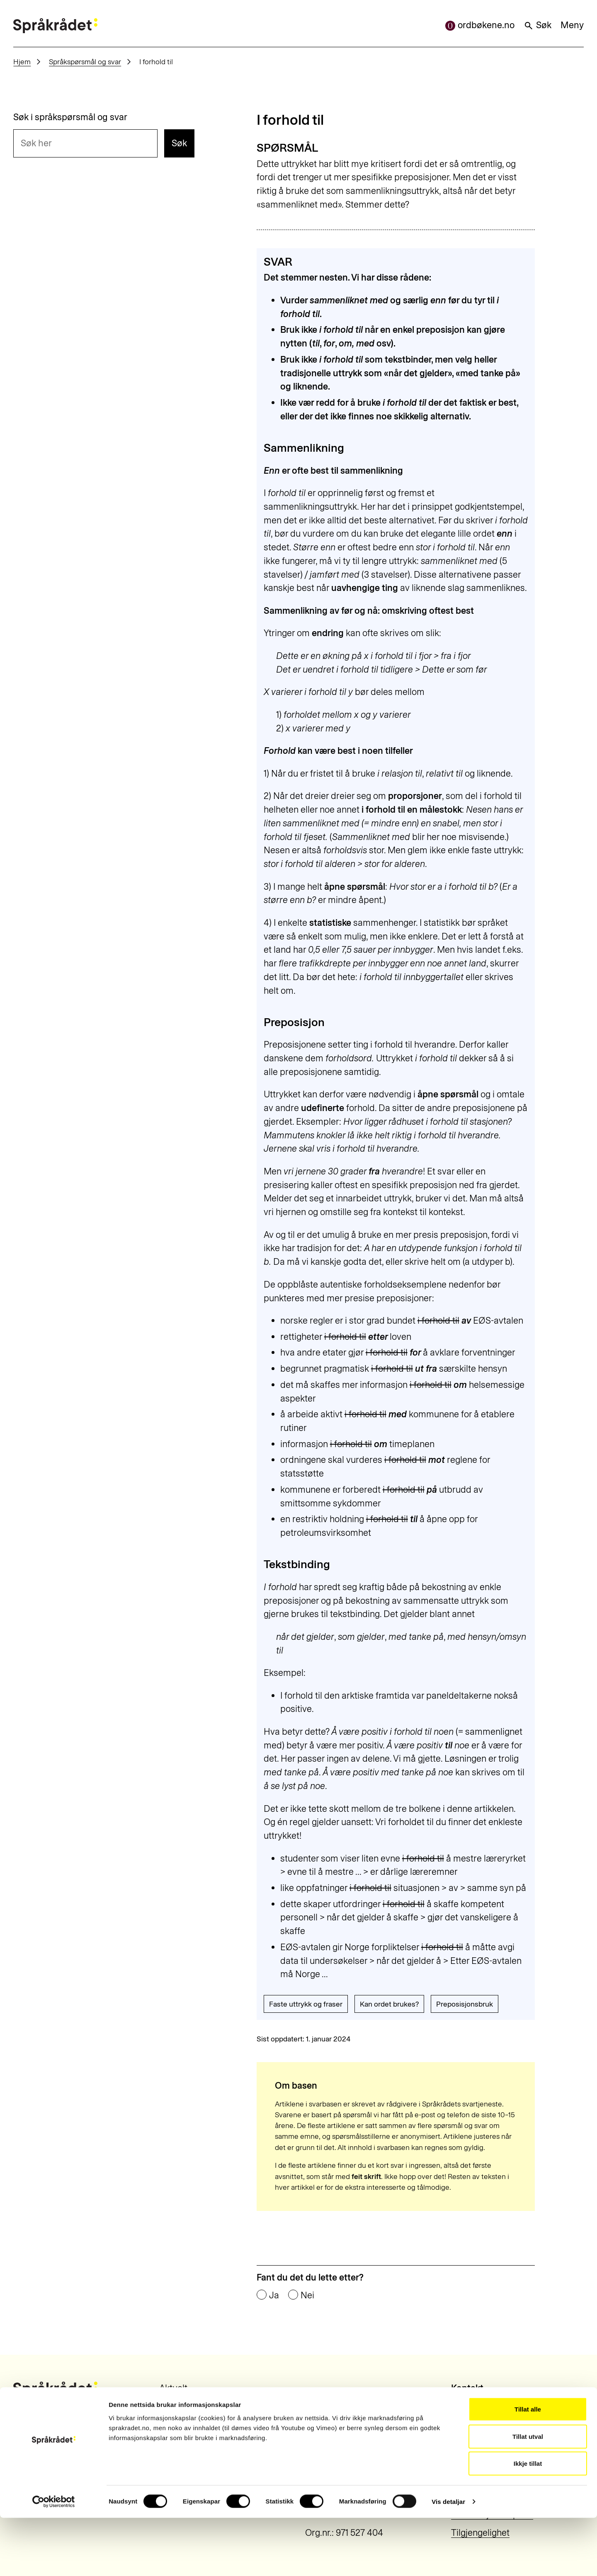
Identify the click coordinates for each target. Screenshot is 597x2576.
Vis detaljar (448, 2559)
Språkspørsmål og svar (85, 61)
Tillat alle (527, 2467)
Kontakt (174, 2424)
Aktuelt (173, 2388)
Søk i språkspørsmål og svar (70, 117)
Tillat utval (527, 2494)
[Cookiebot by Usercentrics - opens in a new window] (53, 2560)
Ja (274, 2295)
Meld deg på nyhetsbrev (208, 2442)
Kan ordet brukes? (389, 2004)
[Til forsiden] (55, 25)
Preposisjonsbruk (464, 2004)
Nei (307, 2295)
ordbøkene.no (479, 25)
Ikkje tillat (528, 2521)
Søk (537, 25)
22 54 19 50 (473, 2406)
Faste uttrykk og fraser (305, 2004)
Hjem (22, 61)
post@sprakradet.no (491, 2433)
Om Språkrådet (189, 2406)
